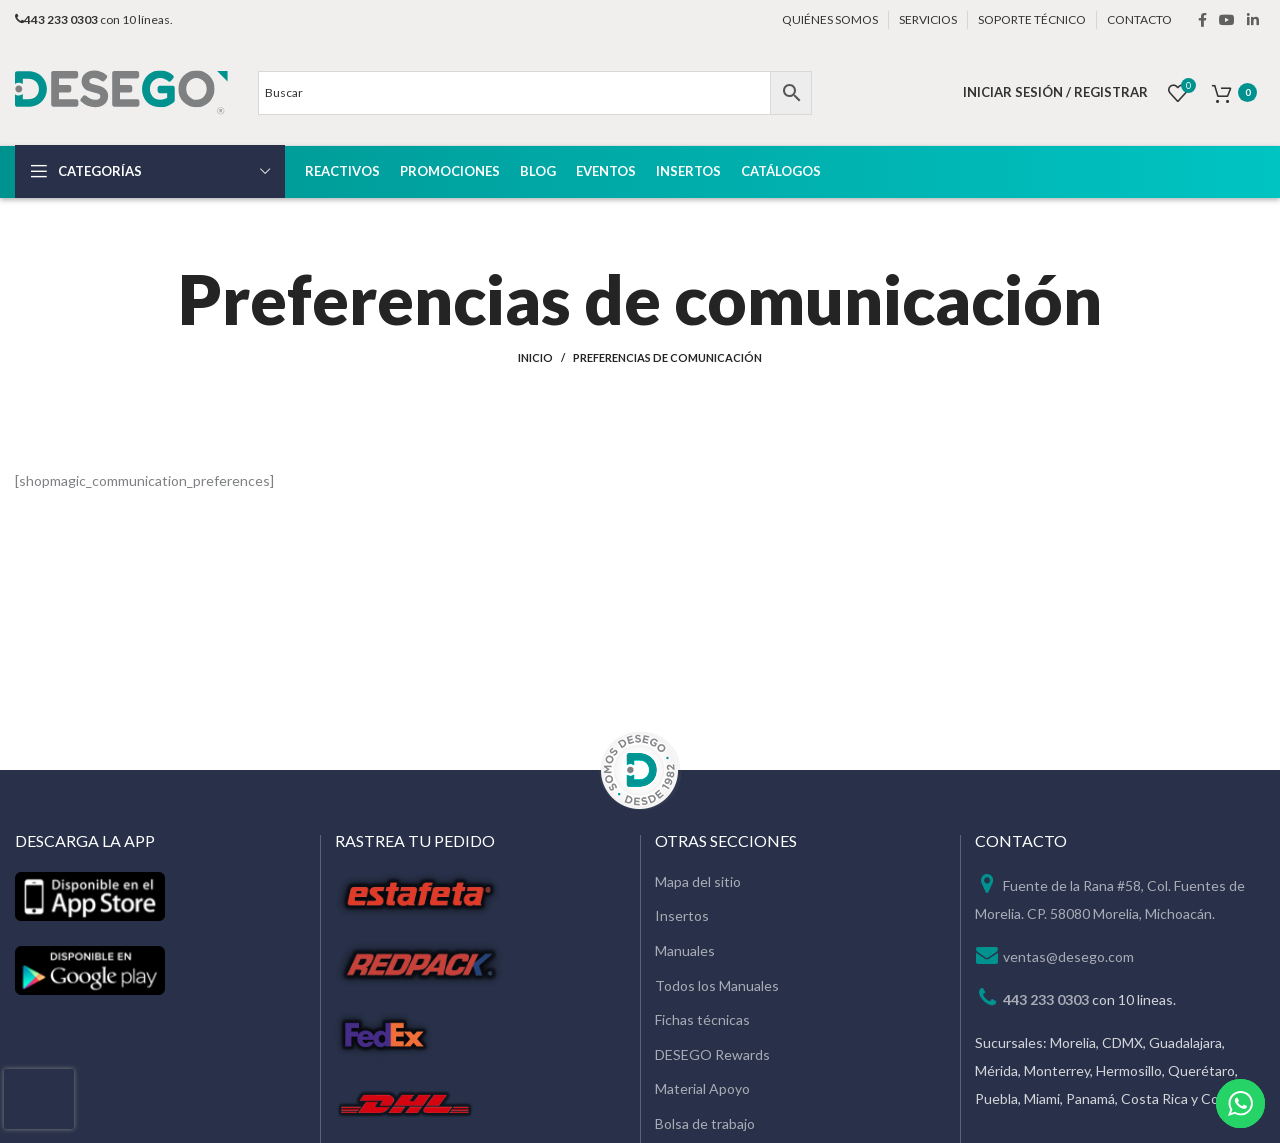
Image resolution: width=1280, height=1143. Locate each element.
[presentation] (39, 1099)
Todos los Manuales (717, 985)
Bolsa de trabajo (705, 1123)
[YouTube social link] (1227, 20)
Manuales (685, 950)
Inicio (535, 357)
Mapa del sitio (698, 881)
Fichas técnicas (702, 1019)
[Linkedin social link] (1253, 20)
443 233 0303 (1046, 999)
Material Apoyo (702, 1088)
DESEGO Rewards (712, 1054)
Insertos (682, 915)
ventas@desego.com (1068, 956)
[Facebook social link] (1202, 20)
